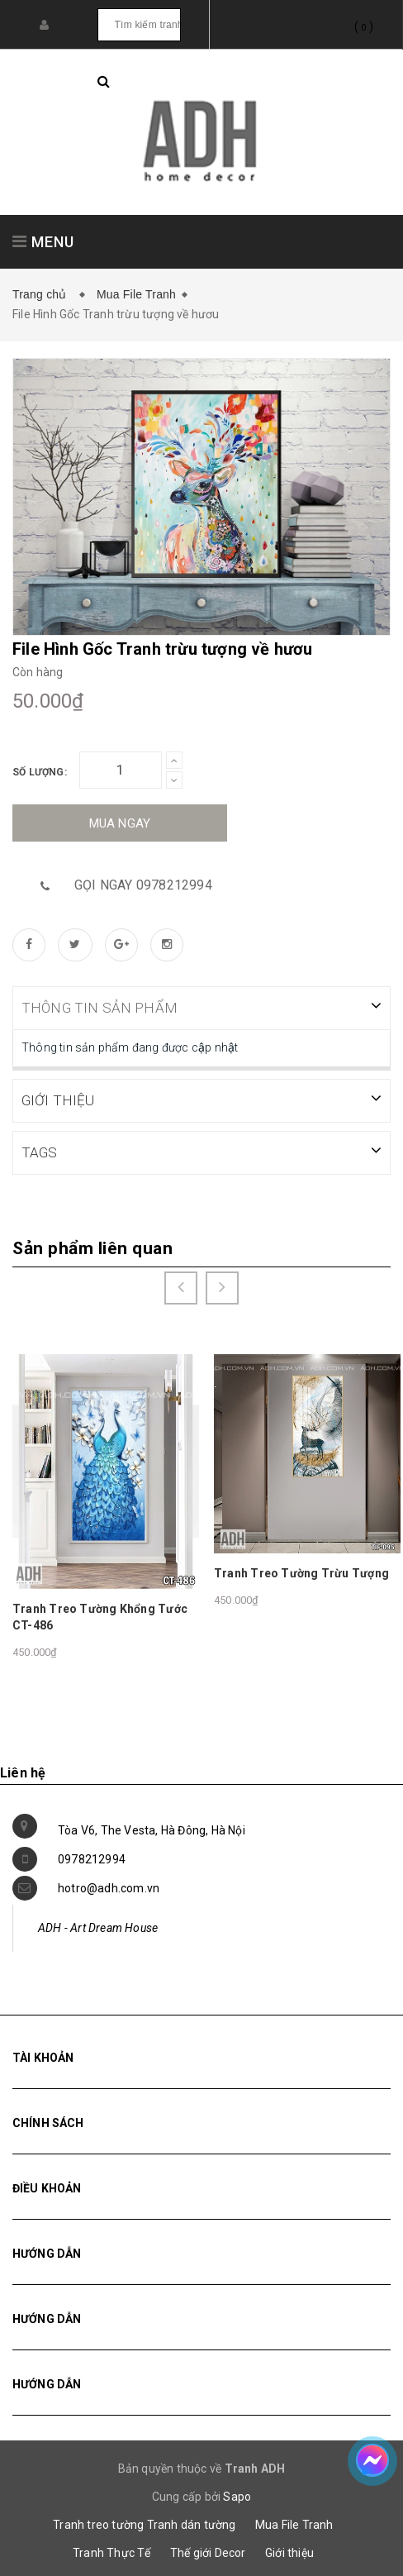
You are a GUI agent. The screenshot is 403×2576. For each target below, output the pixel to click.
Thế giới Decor (208, 2551)
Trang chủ (42, 294)
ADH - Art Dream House (98, 1926)
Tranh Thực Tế (112, 2551)
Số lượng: (39, 772)
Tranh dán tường (191, 2523)
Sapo (237, 2495)
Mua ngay (120, 823)
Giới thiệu (289, 2551)
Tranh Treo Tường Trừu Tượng (301, 1571)
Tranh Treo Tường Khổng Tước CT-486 (99, 1615)
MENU (43, 242)
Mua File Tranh (136, 294)
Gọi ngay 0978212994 (143, 885)
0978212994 (92, 1857)
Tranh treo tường (98, 2523)
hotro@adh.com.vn (108, 1886)
